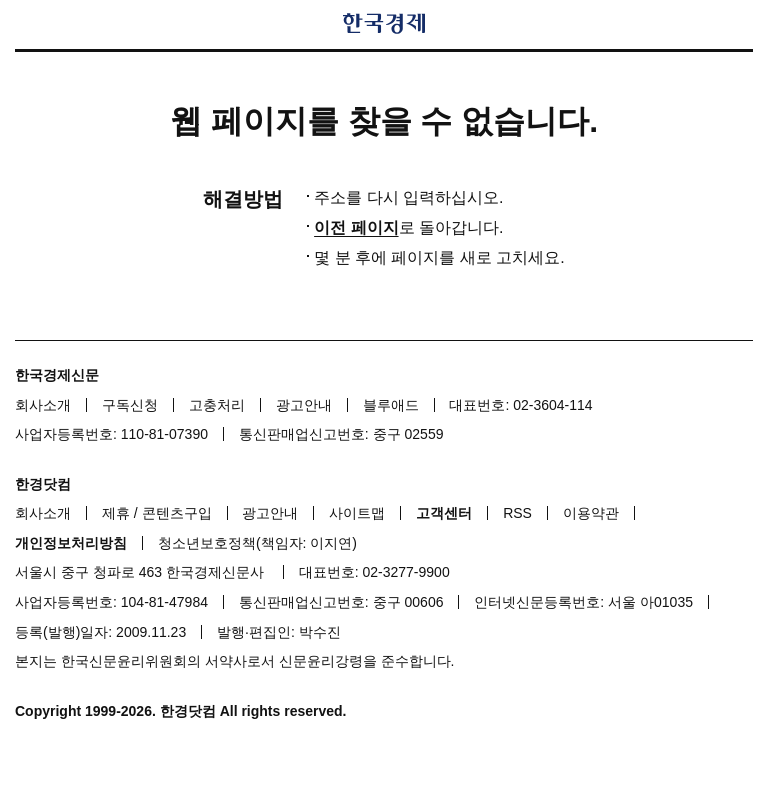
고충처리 (217, 405)
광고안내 (304, 405)
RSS (517, 513)
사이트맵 (357, 513)
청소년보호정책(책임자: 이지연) (257, 543)
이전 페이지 (356, 227)
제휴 (116, 513)
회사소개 (43, 405)
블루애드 (391, 405)
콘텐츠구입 (177, 513)
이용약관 (591, 513)
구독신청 (130, 405)
